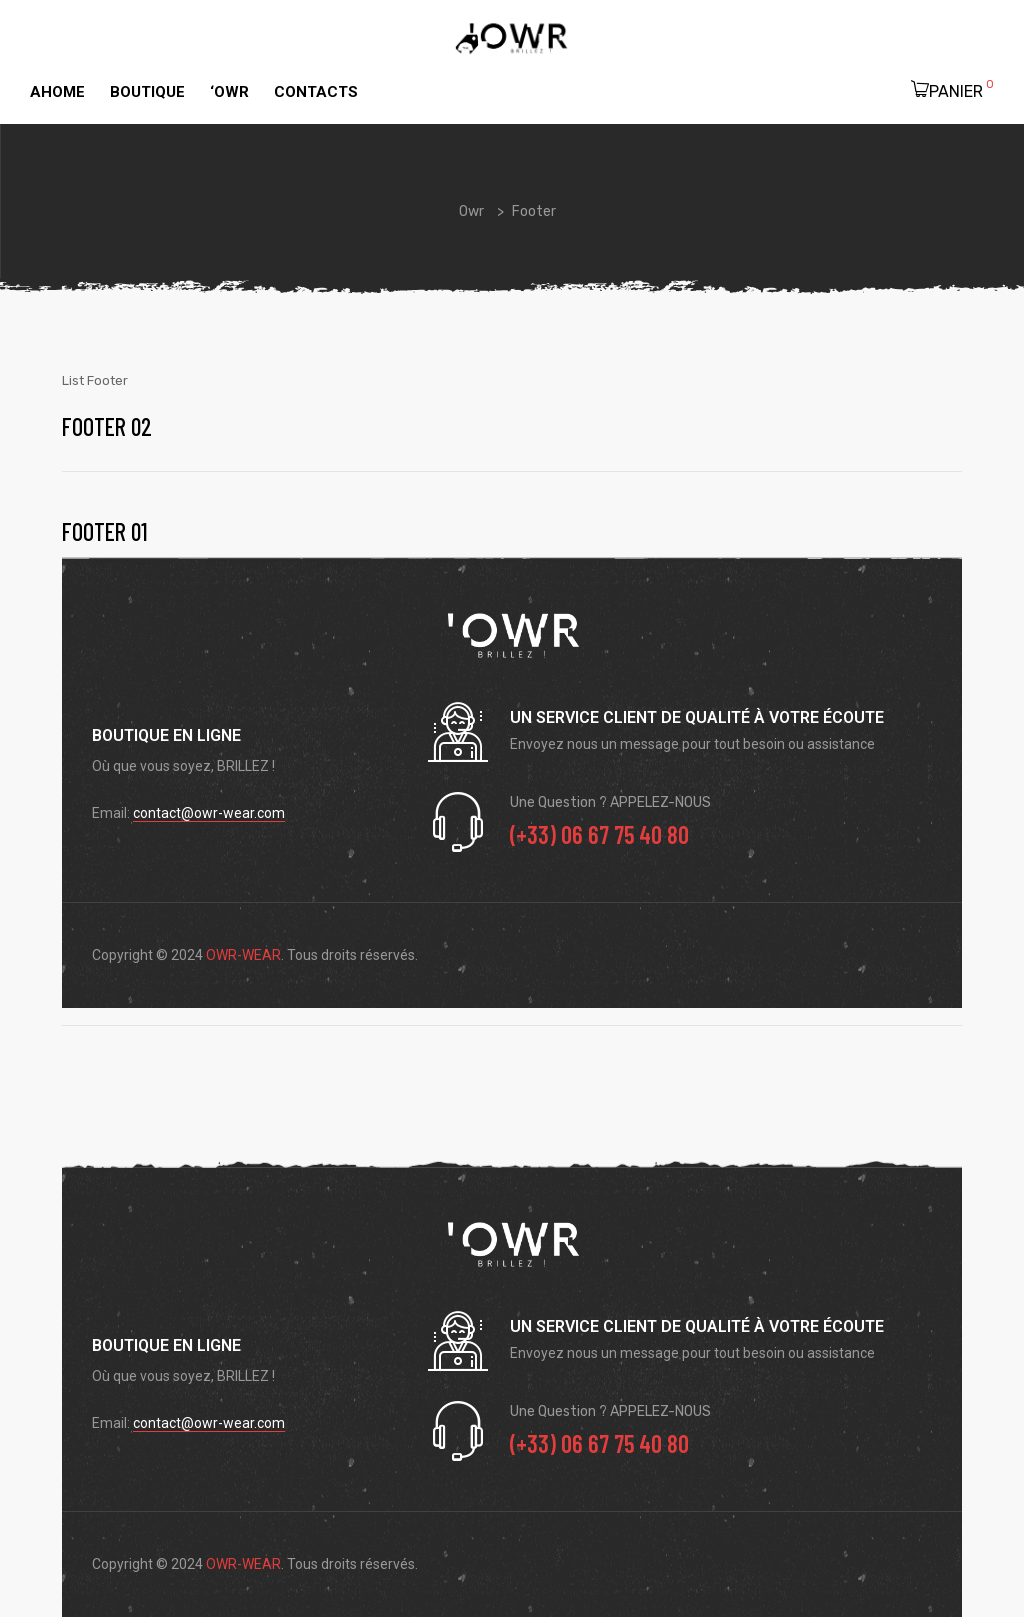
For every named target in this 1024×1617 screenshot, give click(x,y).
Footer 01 (105, 531)
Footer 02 (107, 426)
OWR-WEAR (243, 955)
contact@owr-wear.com (209, 813)
